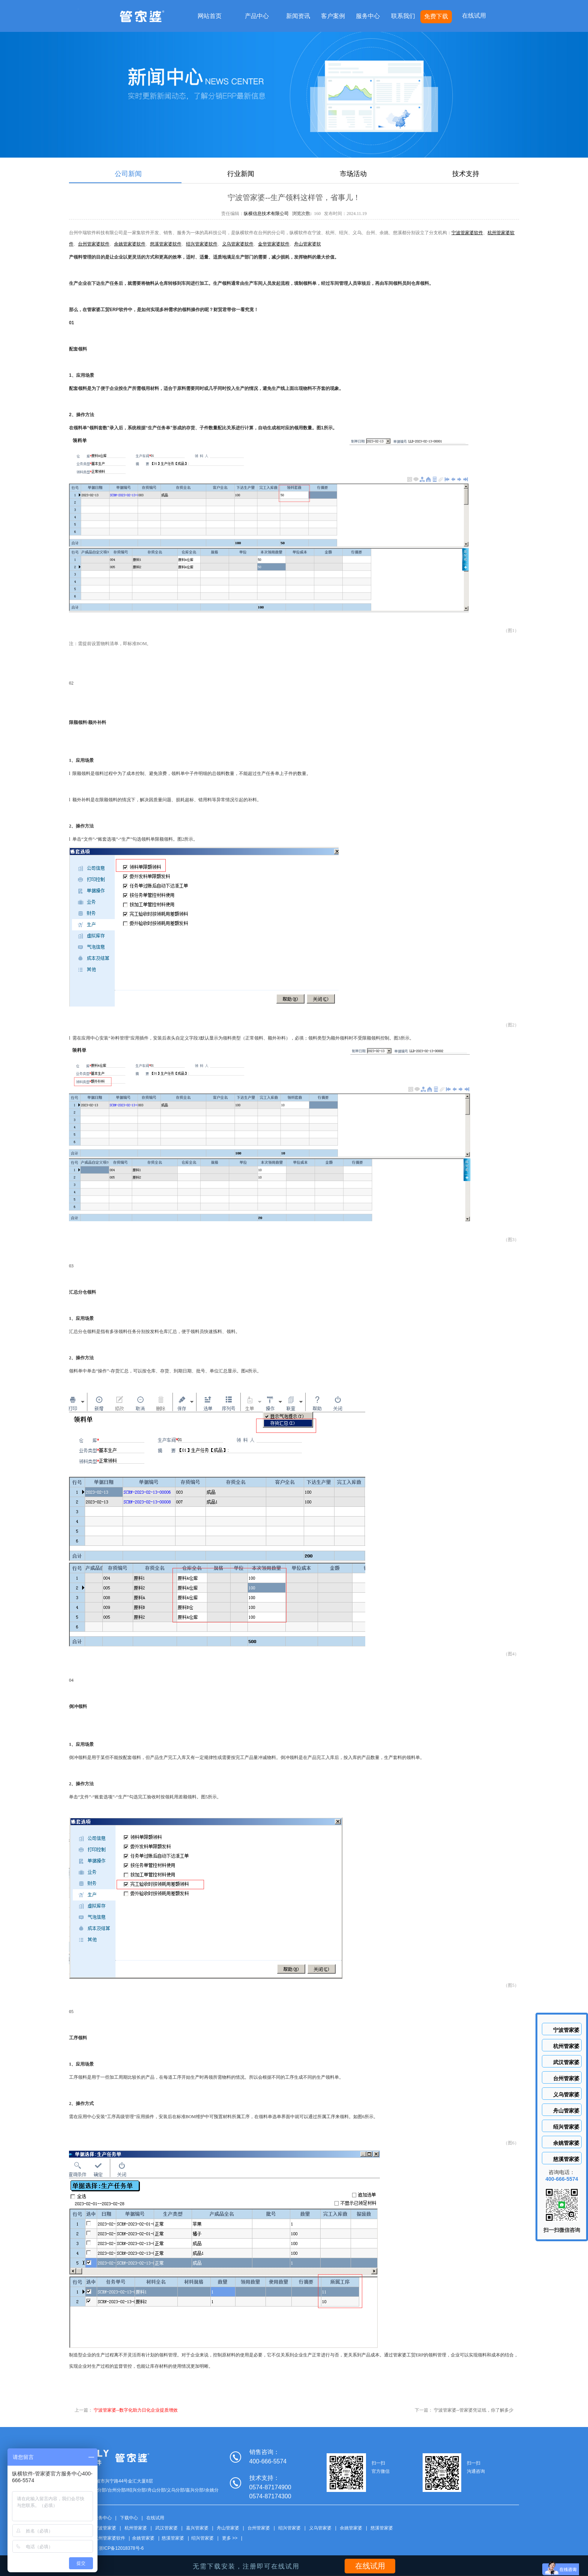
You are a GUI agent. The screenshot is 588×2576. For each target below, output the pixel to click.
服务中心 (368, 16)
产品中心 (257, 16)
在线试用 (474, 15)
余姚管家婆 (351, 2528)
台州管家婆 (259, 2528)
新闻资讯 (298, 16)
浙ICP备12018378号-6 (121, 2548)
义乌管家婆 (320, 2528)
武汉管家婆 (166, 2528)
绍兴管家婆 (289, 2528)
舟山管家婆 (228, 2528)
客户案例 (333, 16)
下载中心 (129, 2517)
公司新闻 (128, 174)
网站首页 (210, 16)
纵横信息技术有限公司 (266, 213)
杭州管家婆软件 (109, 2538)
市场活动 (353, 174)
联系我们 (403, 16)
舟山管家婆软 (307, 244)
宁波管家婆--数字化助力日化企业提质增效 (136, 2410)
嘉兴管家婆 (197, 2528)
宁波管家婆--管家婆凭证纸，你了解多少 (473, 2410)
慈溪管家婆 (381, 2528)
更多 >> (229, 2538)
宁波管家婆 (105, 2528)
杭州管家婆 (135, 2528)
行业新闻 (240, 174)
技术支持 (465, 174)
